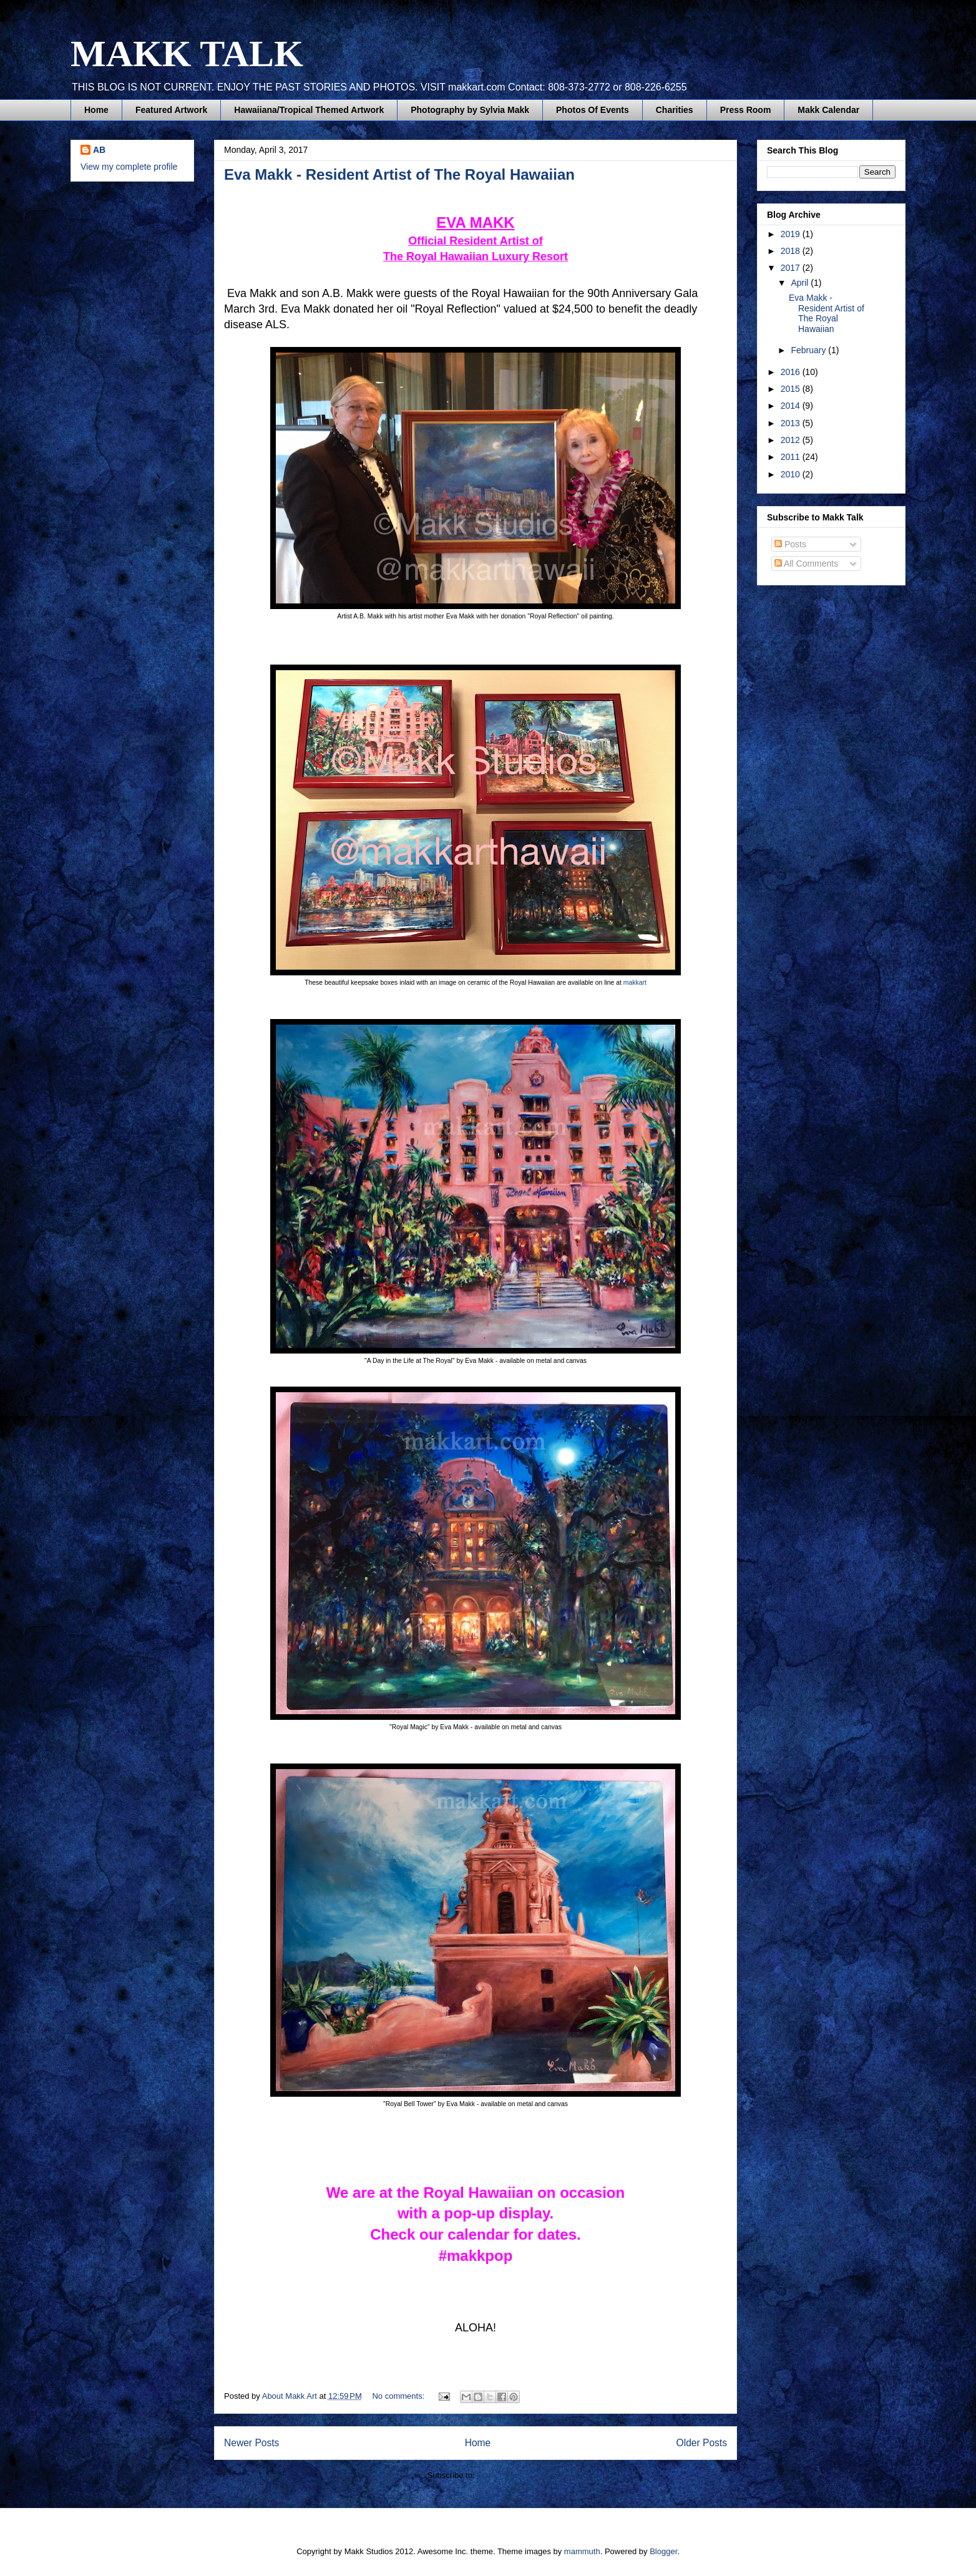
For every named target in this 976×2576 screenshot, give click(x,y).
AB (99, 150)
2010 (792, 474)
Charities (674, 110)
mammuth (582, 2551)
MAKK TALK (187, 53)
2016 (792, 372)
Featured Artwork (171, 110)
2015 (792, 389)
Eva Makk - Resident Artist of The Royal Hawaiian (399, 174)
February (809, 350)
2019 (792, 234)
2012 (792, 440)
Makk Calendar (828, 110)
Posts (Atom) (500, 2475)
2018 (792, 251)
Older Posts (701, 2442)
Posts (790, 544)
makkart (635, 982)
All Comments (806, 563)
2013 (792, 423)
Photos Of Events (592, 110)
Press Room (745, 110)
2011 (792, 457)
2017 (792, 268)
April (801, 283)
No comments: (399, 2396)
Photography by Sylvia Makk (470, 110)
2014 (792, 406)
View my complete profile (129, 167)
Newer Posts (251, 2442)
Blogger (663, 2551)
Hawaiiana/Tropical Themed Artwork (309, 110)
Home (96, 110)
